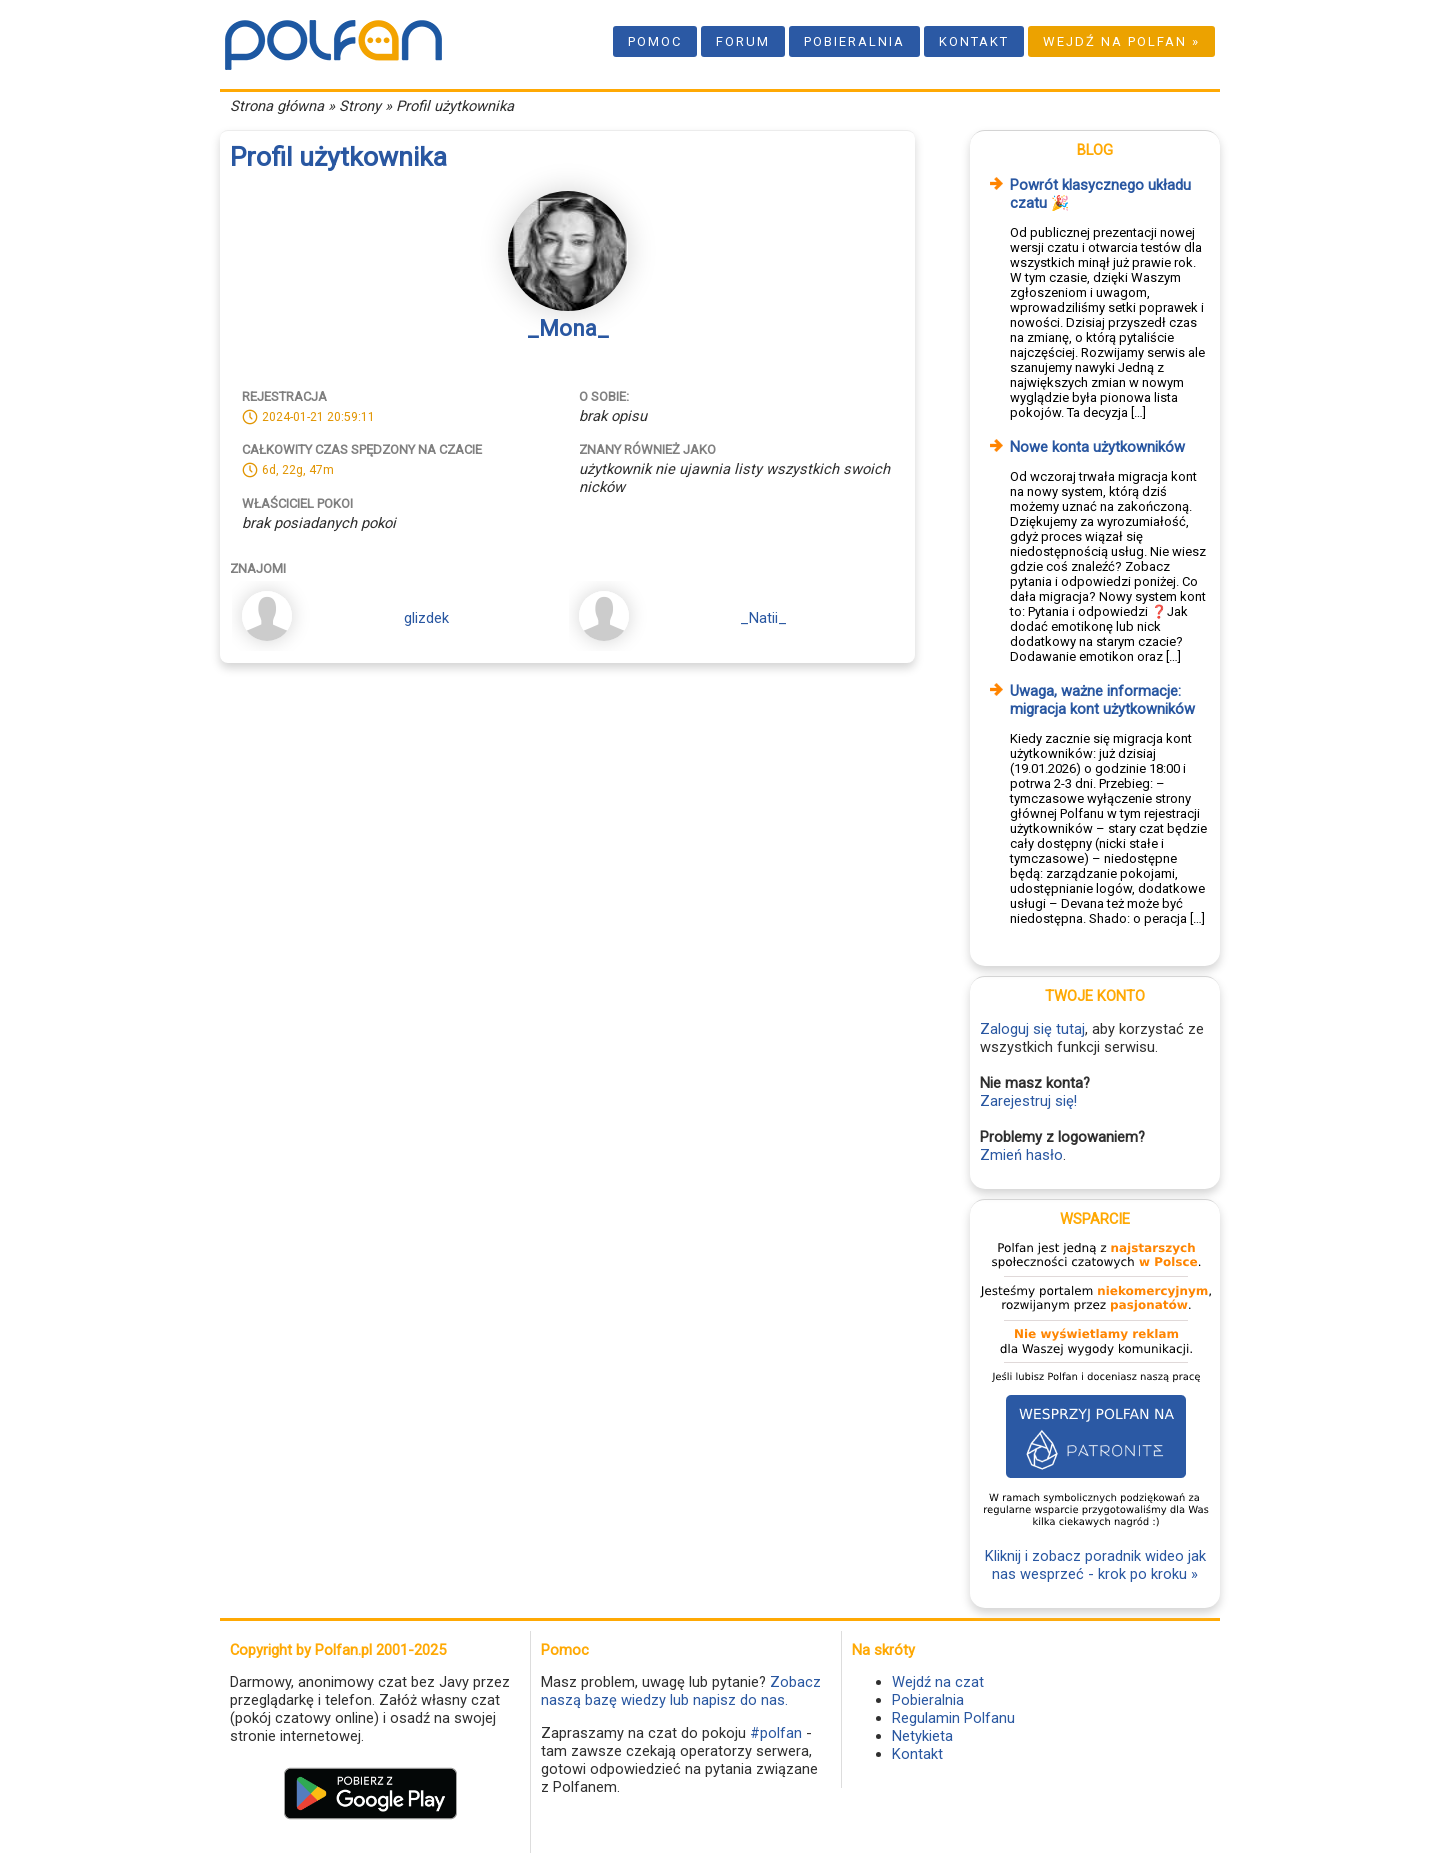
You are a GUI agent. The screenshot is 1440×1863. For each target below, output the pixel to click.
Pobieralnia (854, 41)
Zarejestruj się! (1028, 1101)
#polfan (776, 1733)
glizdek (426, 618)
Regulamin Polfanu (953, 1718)
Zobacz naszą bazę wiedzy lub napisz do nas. (681, 1691)
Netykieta (922, 1736)
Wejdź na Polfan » (1121, 41)
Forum (743, 41)
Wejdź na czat (938, 1682)
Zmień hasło (1021, 1155)
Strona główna (277, 106)
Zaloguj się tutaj (1032, 1029)
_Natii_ (763, 618)
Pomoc (655, 41)
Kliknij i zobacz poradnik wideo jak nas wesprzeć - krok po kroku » (1095, 1565)
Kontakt (974, 41)
